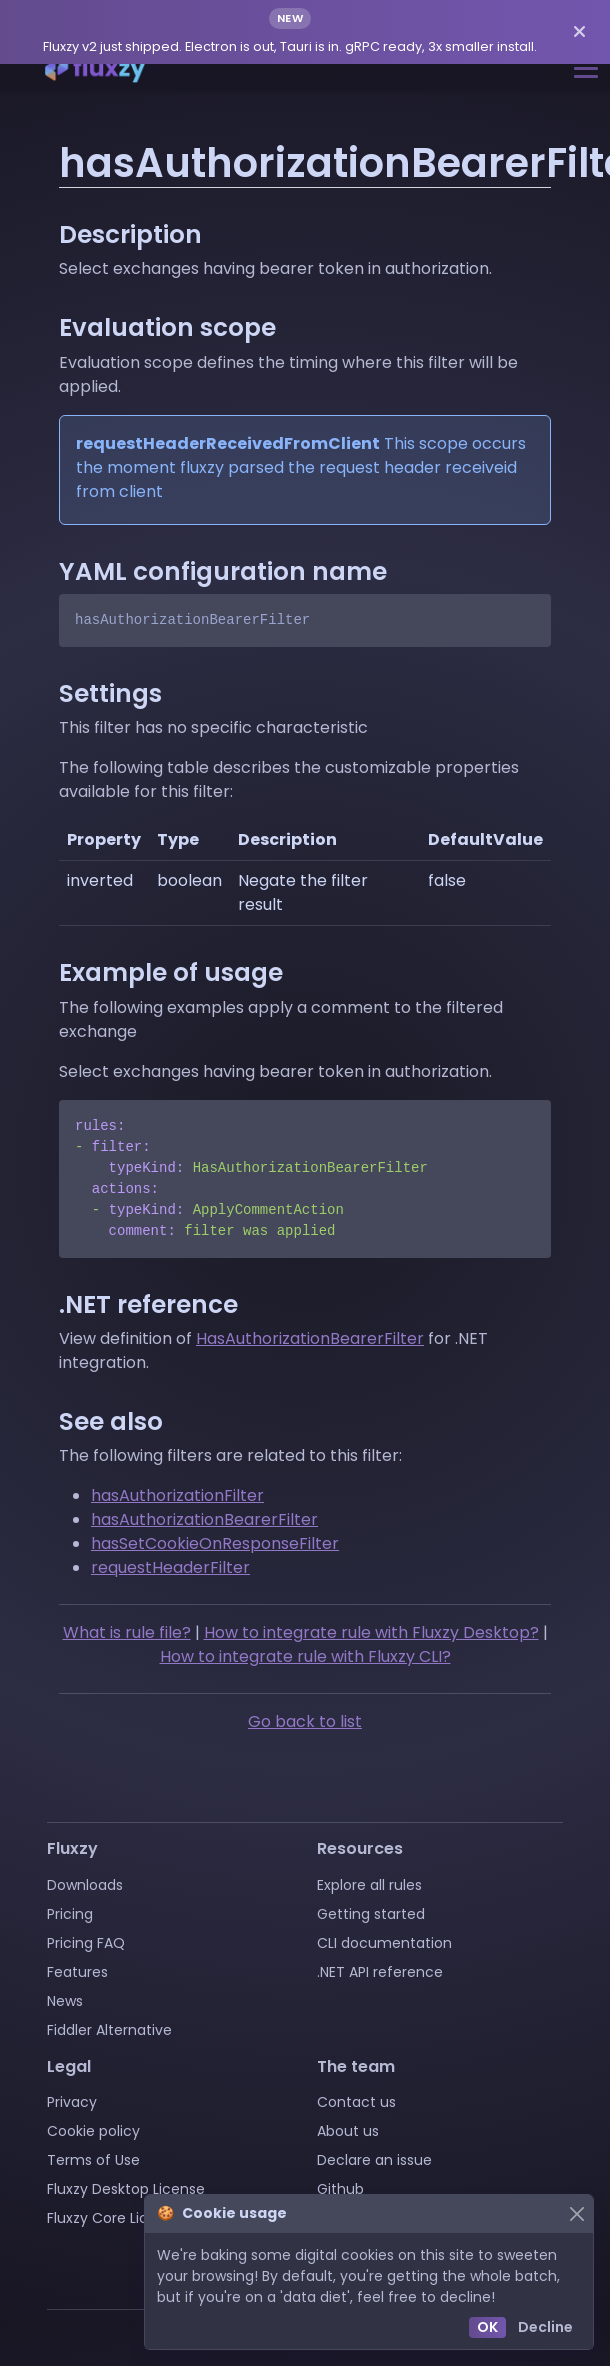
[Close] (576, 2213)
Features (77, 1972)
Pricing (70, 1914)
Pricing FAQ (86, 1943)
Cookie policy (93, 2131)
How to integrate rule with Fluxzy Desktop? (371, 1632)
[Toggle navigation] (586, 68)
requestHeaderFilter (170, 1567)
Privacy (72, 2102)
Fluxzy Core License (114, 2218)
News (65, 2001)
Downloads (85, 1885)
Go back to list (305, 1721)
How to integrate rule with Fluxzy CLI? (305, 1656)
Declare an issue (374, 2160)
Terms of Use (93, 2160)
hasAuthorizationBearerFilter (204, 1519)
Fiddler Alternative (109, 2030)
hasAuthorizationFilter (177, 1495)
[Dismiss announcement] (579, 32)
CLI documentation (384, 1943)
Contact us (356, 2102)
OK (487, 2327)
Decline (545, 2327)
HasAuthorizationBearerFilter (310, 1338)
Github (340, 2189)
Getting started (371, 1914)
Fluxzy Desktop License (126, 2189)
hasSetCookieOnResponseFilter (215, 1543)
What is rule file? (127, 1632)
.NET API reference (380, 1972)
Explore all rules (369, 1885)
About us (348, 2131)
